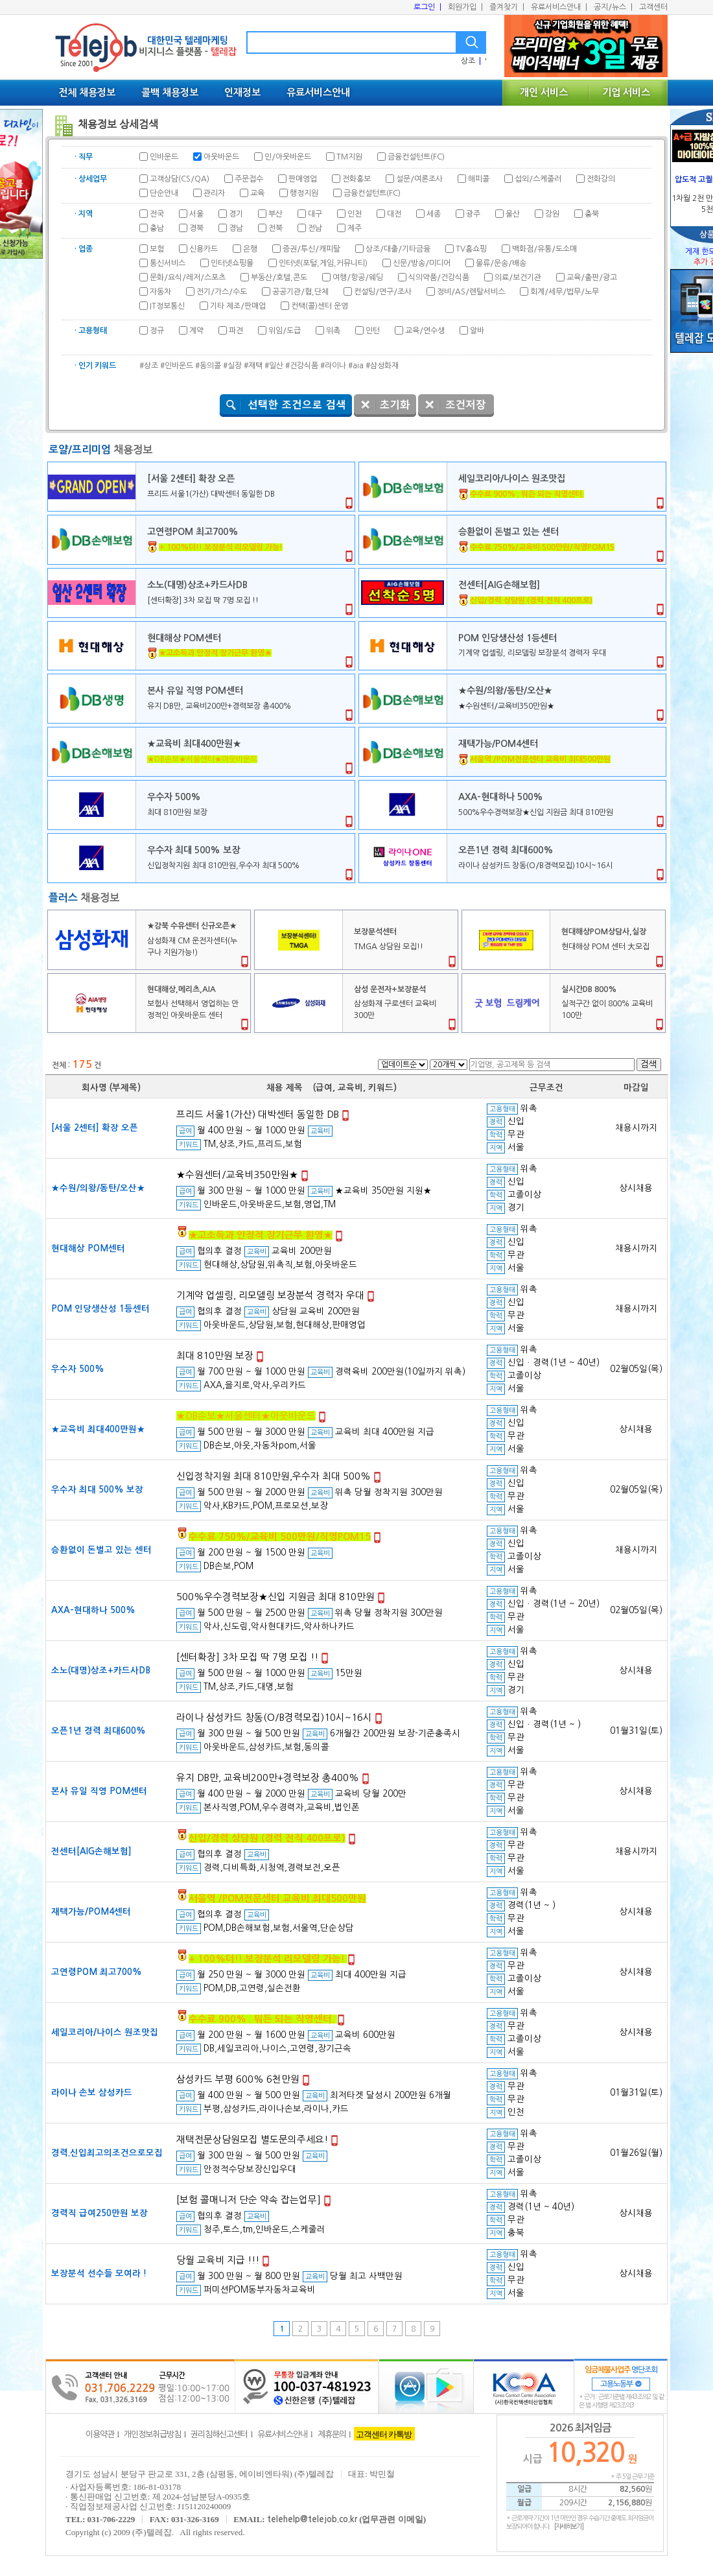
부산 (275, 214)
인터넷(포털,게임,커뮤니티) (323, 263)
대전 (394, 214)
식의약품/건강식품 (438, 277)
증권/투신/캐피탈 (311, 249)
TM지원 (349, 157)
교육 (257, 193)
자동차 (160, 292)
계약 (196, 331)
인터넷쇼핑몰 (232, 263)
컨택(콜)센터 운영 (319, 306)
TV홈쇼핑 (471, 249)
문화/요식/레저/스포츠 (188, 277)
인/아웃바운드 (287, 157)
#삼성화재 (382, 366)
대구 (315, 214)
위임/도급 (284, 331)
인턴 (373, 331)
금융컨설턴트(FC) (416, 157)
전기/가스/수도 (221, 292)
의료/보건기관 (518, 277)
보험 (157, 249)
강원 (552, 214)
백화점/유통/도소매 (544, 249)
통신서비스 (167, 263)
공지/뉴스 (613, 7)
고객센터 (653, 7)
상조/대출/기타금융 (398, 249)
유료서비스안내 (559, 7)
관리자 (214, 193)
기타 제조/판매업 (238, 306)
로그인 (427, 7)
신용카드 (203, 249)
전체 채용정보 (86, 92)
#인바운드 (176, 366)
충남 (157, 228)
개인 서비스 (544, 92)
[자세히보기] (568, 2526)
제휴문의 (332, 2434)
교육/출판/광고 (592, 277)
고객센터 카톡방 (384, 2434)
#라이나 (333, 366)
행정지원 (304, 193)
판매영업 (302, 179)
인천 (354, 214)
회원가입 (465, 7)
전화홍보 (356, 179)
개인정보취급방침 (152, 2434)
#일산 (273, 366)
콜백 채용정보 (169, 92)
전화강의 (601, 179)
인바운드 (164, 157)
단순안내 (164, 193)
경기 (236, 214)
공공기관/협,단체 (300, 292)
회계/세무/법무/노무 (564, 292)
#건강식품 (301, 366)
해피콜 (478, 179)
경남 (236, 228)
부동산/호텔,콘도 (279, 277)
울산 (513, 214)
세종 (434, 214)
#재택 (253, 366)
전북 (275, 228)
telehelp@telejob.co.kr (312, 2519)
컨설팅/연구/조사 (383, 292)
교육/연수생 (425, 331)
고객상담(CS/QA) (179, 179)
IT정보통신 (167, 306)
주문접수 (249, 179)
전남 (315, 228)
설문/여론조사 (419, 179)
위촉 (333, 331)
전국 (157, 214)
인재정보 (242, 92)
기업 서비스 (626, 92)
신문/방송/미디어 (421, 263)
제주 (354, 228)
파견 (236, 331)
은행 (250, 249)
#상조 (148, 366)
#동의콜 (208, 366)
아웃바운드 (221, 157)
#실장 (232, 366)
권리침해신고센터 (219, 2434)
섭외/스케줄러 (538, 179)
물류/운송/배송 (501, 263)
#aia (356, 366)
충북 (592, 214)
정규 (157, 331)
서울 (196, 214)
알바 (477, 331)
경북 (196, 228)
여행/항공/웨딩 (358, 277)
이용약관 (100, 2434)
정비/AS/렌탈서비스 (471, 292)
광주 (473, 214)
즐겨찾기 (506, 7)
